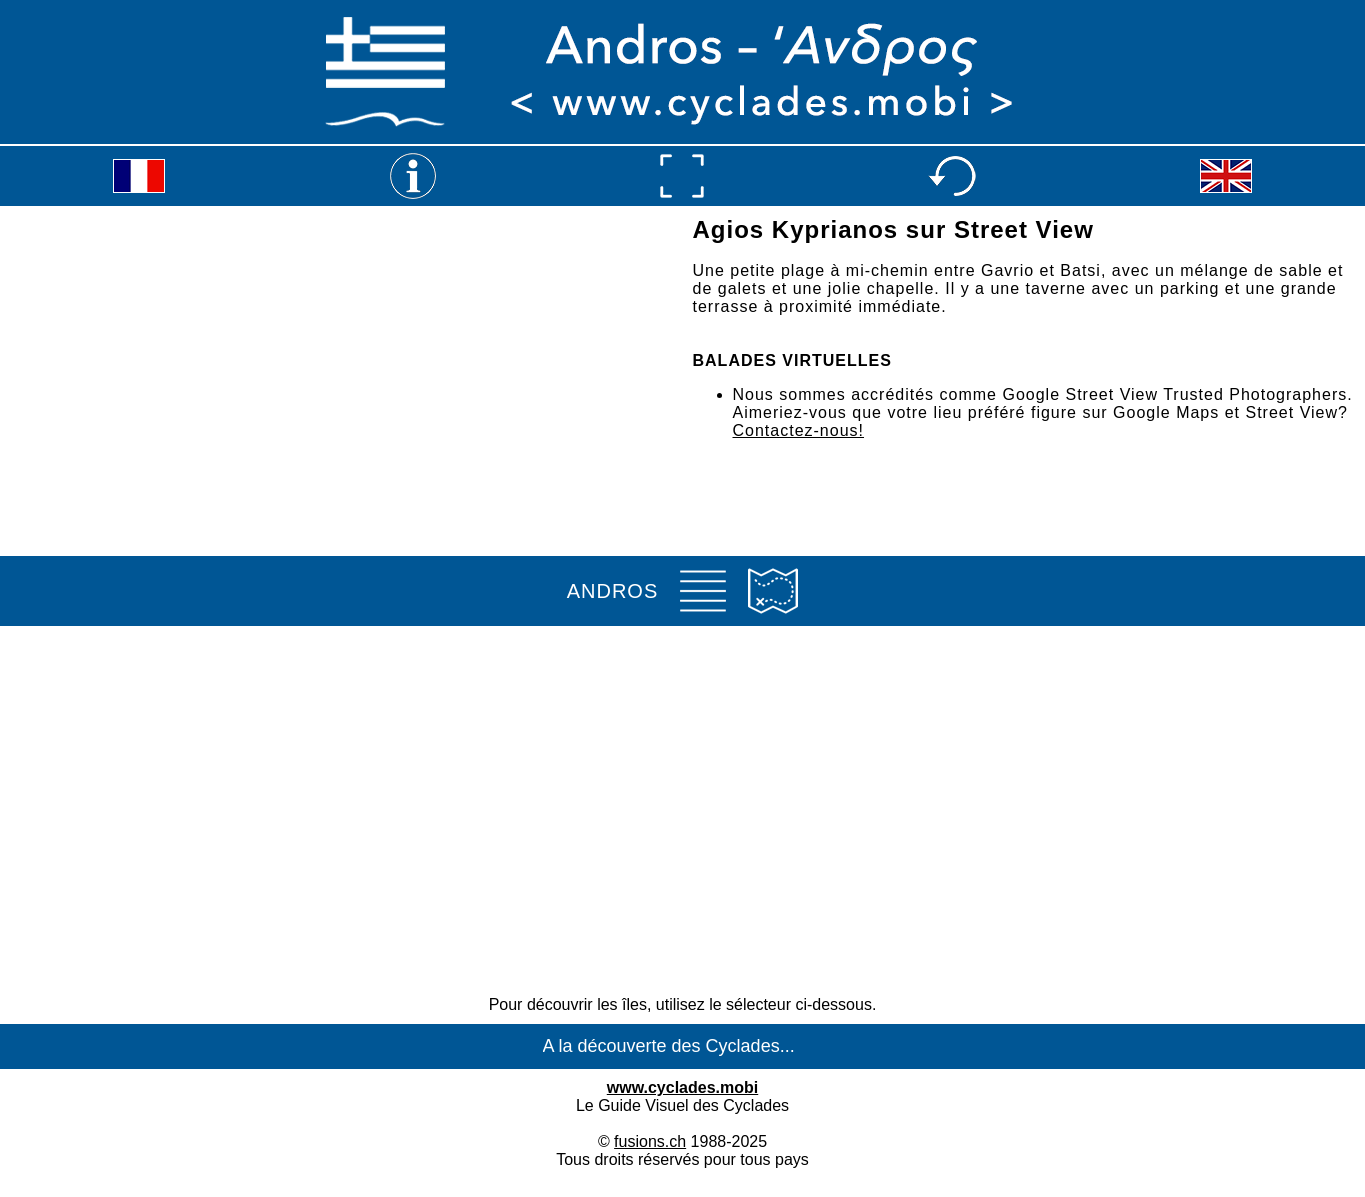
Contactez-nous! (799, 430)
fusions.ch (650, 1141)
